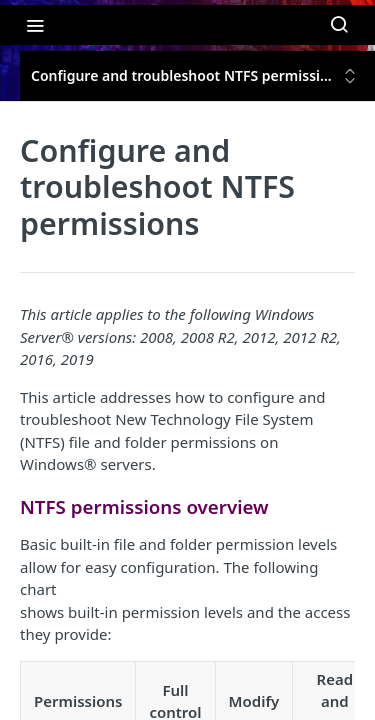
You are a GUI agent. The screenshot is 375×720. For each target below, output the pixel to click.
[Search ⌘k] (339, 25)
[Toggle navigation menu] (35, 25)
